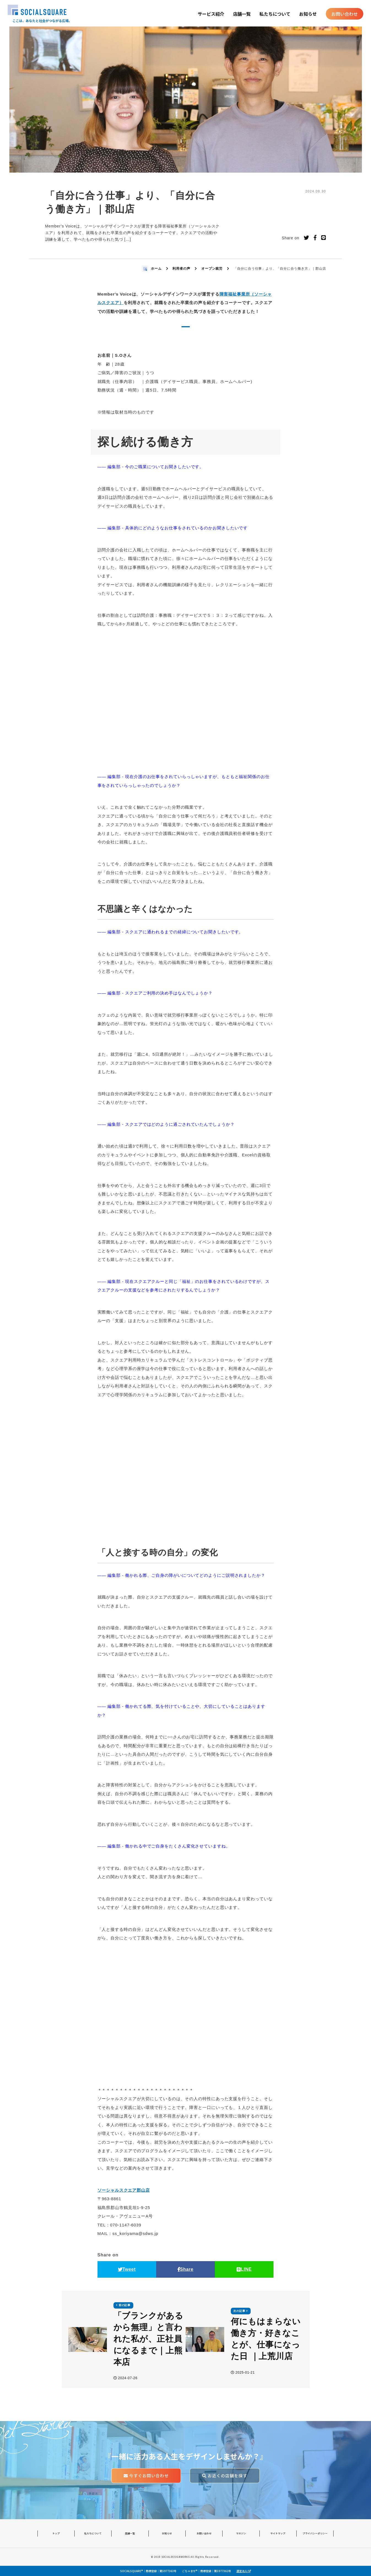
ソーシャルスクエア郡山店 (124, 2190)
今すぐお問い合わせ (146, 2475)
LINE (244, 2269)
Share (186, 2269)
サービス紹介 (211, 13)
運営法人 (243, 2571)
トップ (56, 2533)
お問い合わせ (344, 13)
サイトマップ (277, 2533)
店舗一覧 (242, 13)
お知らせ (308, 13)
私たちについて (274, 13)
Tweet (127, 2269)
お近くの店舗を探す (224, 2475)
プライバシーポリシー (315, 2533)
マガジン (241, 2533)
